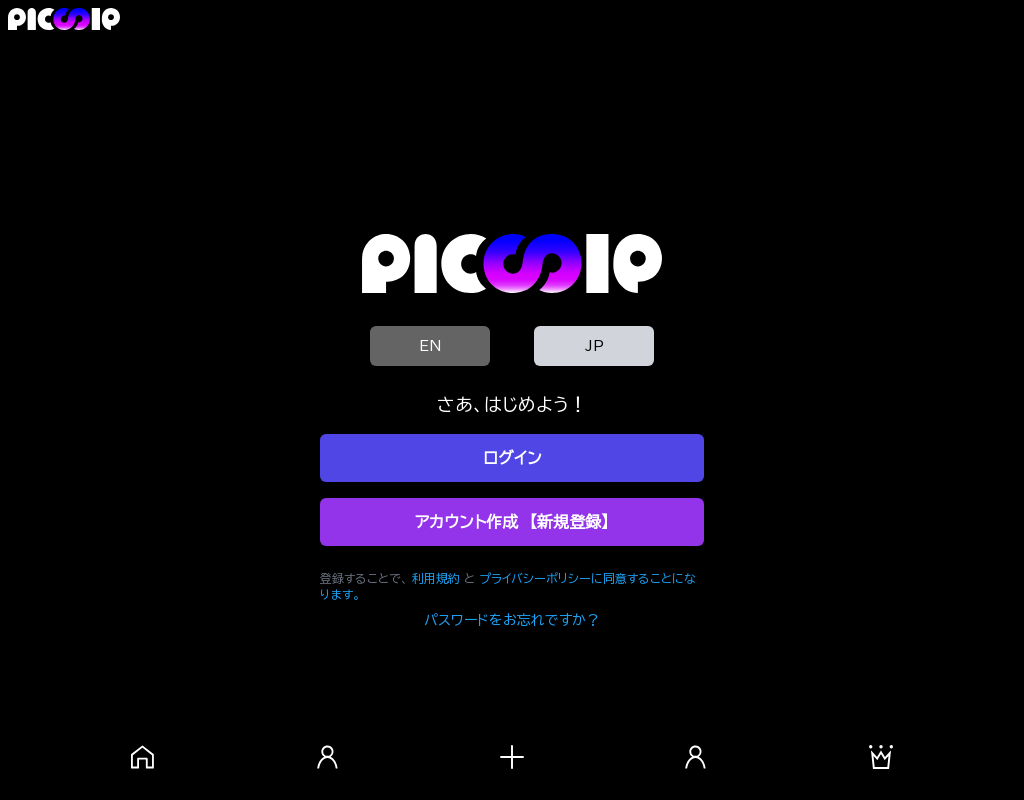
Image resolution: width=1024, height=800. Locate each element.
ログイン (512, 458)
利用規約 (436, 578)
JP (594, 346)
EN (430, 346)
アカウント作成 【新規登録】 (512, 522)
